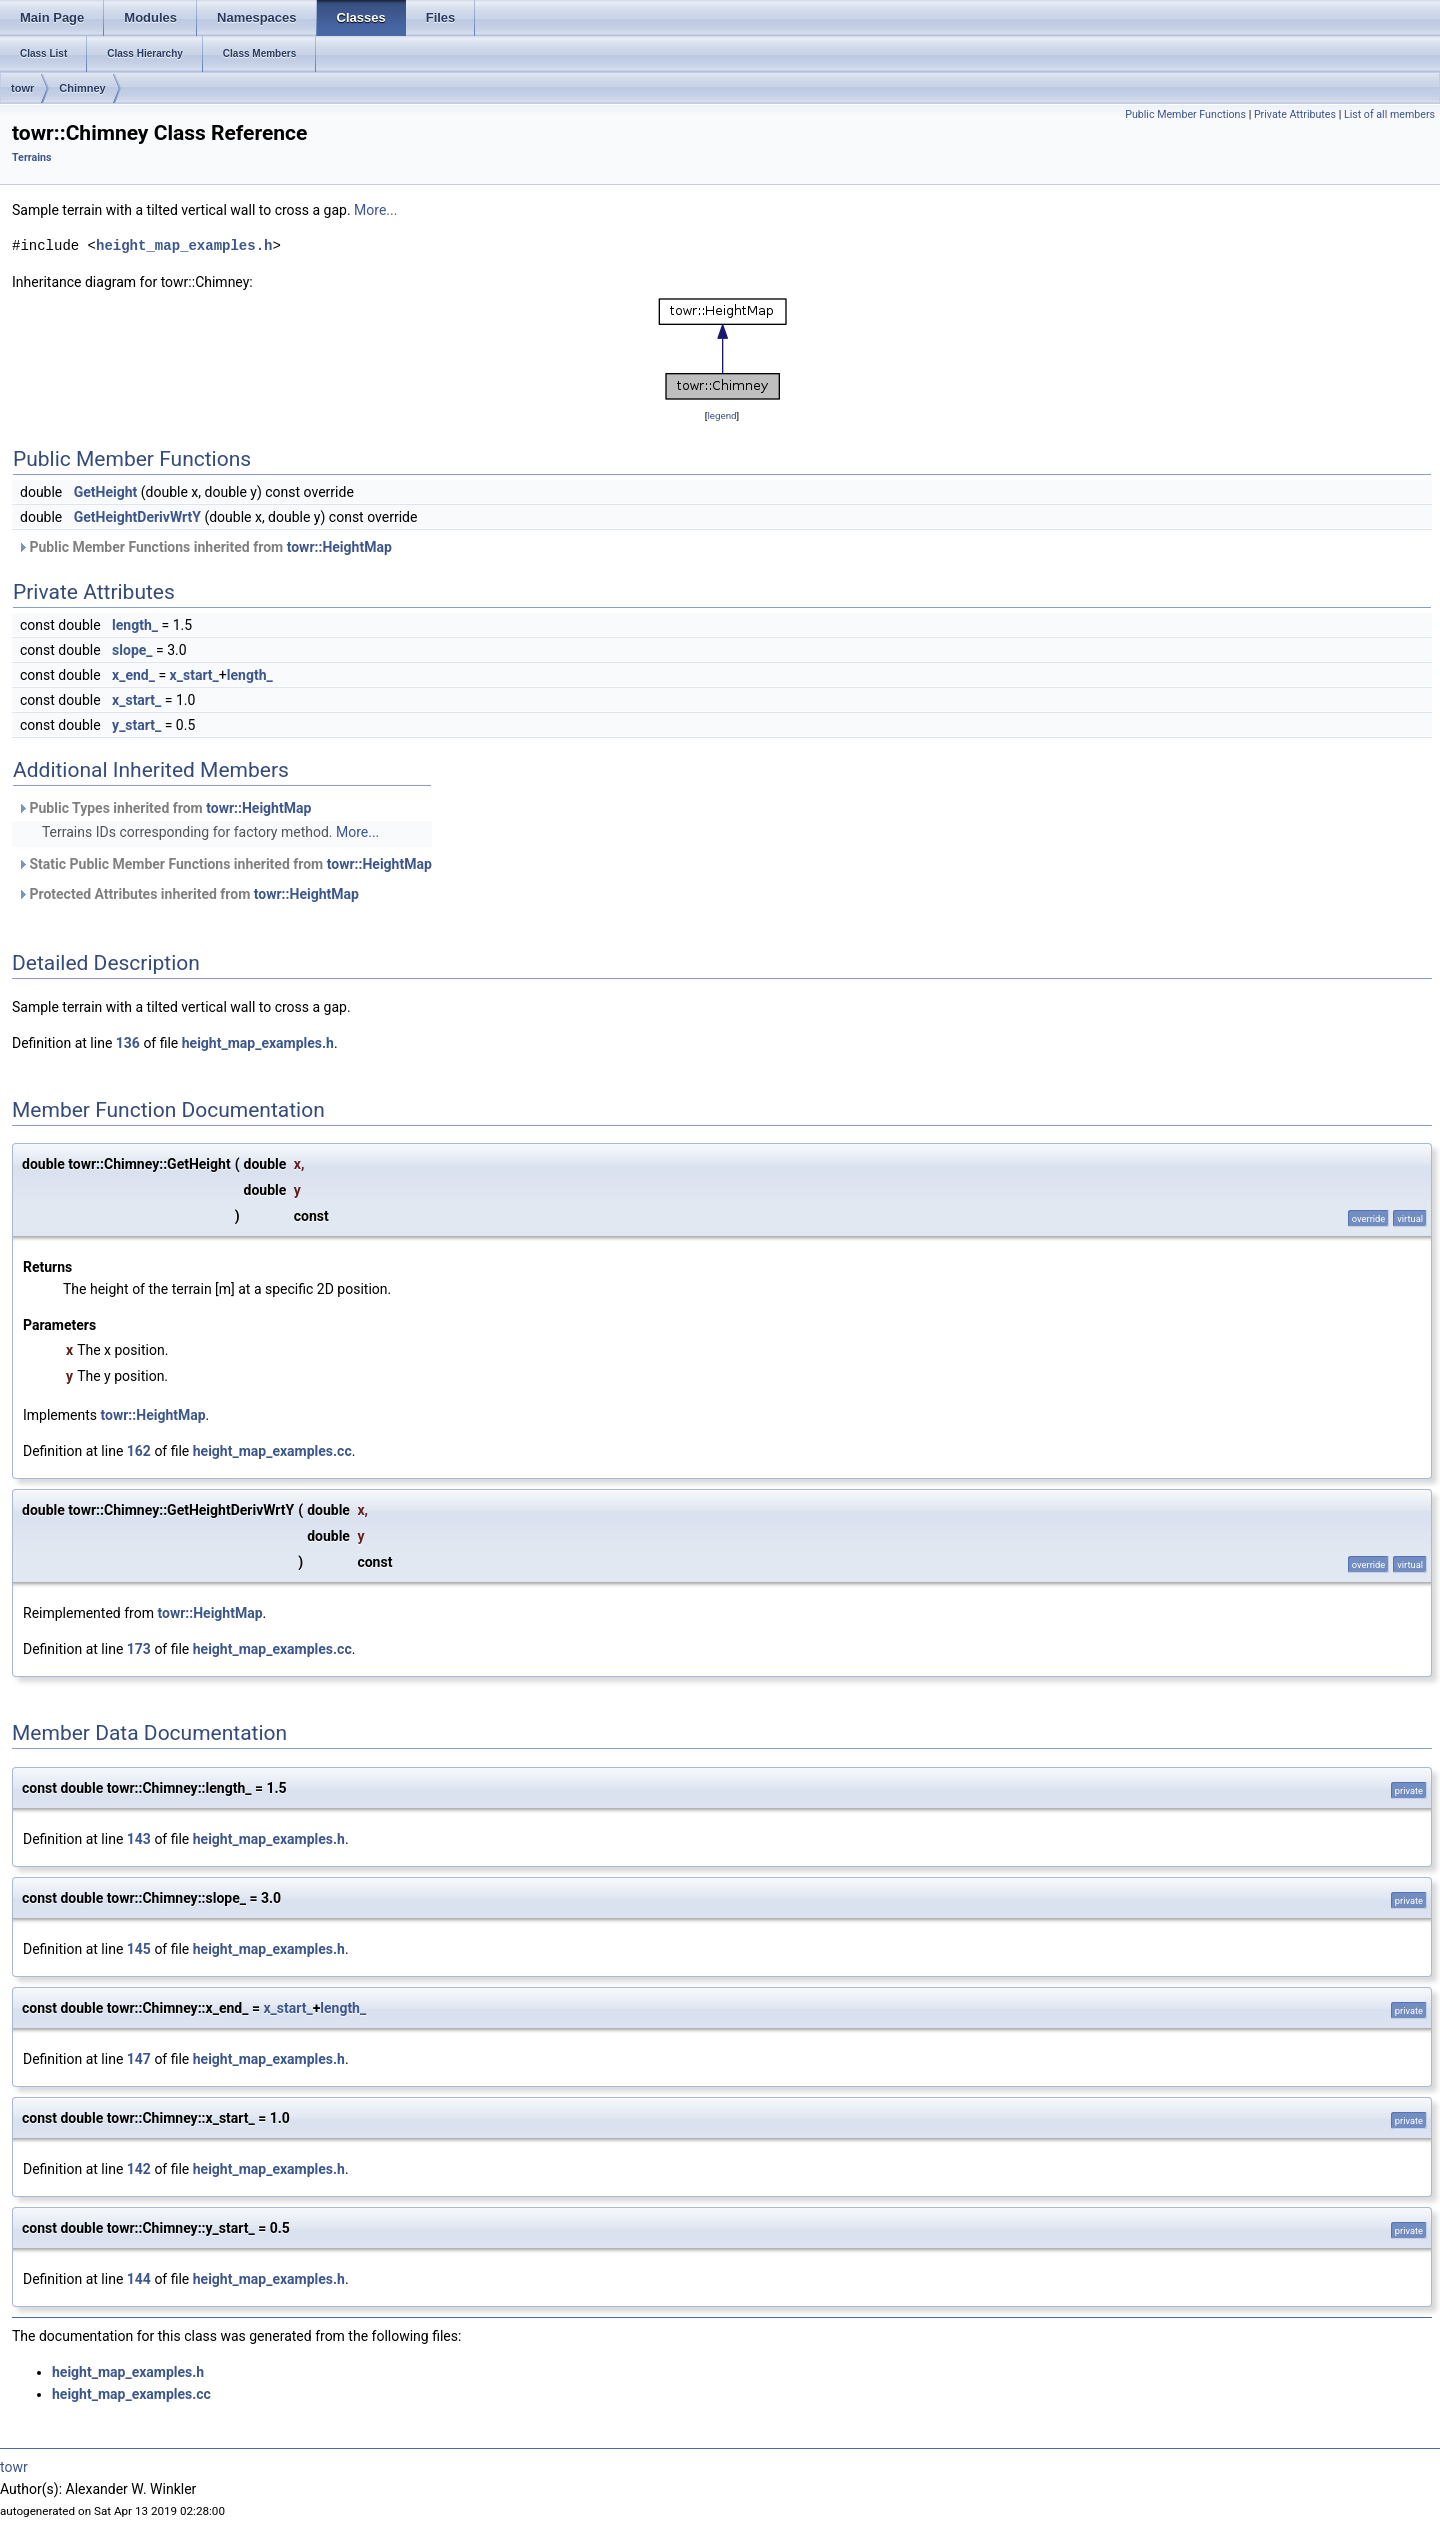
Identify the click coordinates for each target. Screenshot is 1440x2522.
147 (139, 2059)
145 (139, 1949)
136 (128, 1043)
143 (139, 1839)
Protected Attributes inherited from (188, 894)
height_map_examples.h (184, 245)
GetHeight (106, 492)
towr (22, 88)
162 (139, 1451)
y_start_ (136, 725)
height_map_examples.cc (272, 1451)
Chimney (82, 88)
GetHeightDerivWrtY (137, 517)
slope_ (132, 650)
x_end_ (133, 675)
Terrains (31, 157)
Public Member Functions (1185, 114)
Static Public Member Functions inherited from (224, 864)
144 (139, 2279)
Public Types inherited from (164, 808)
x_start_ (194, 675)
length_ (135, 625)
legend (721, 415)
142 (139, 2169)
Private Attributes (1295, 114)
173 (139, 1649)
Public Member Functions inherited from (204, 547)
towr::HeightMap (339, 547)
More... (375, 210)
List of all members (1389, 114)
